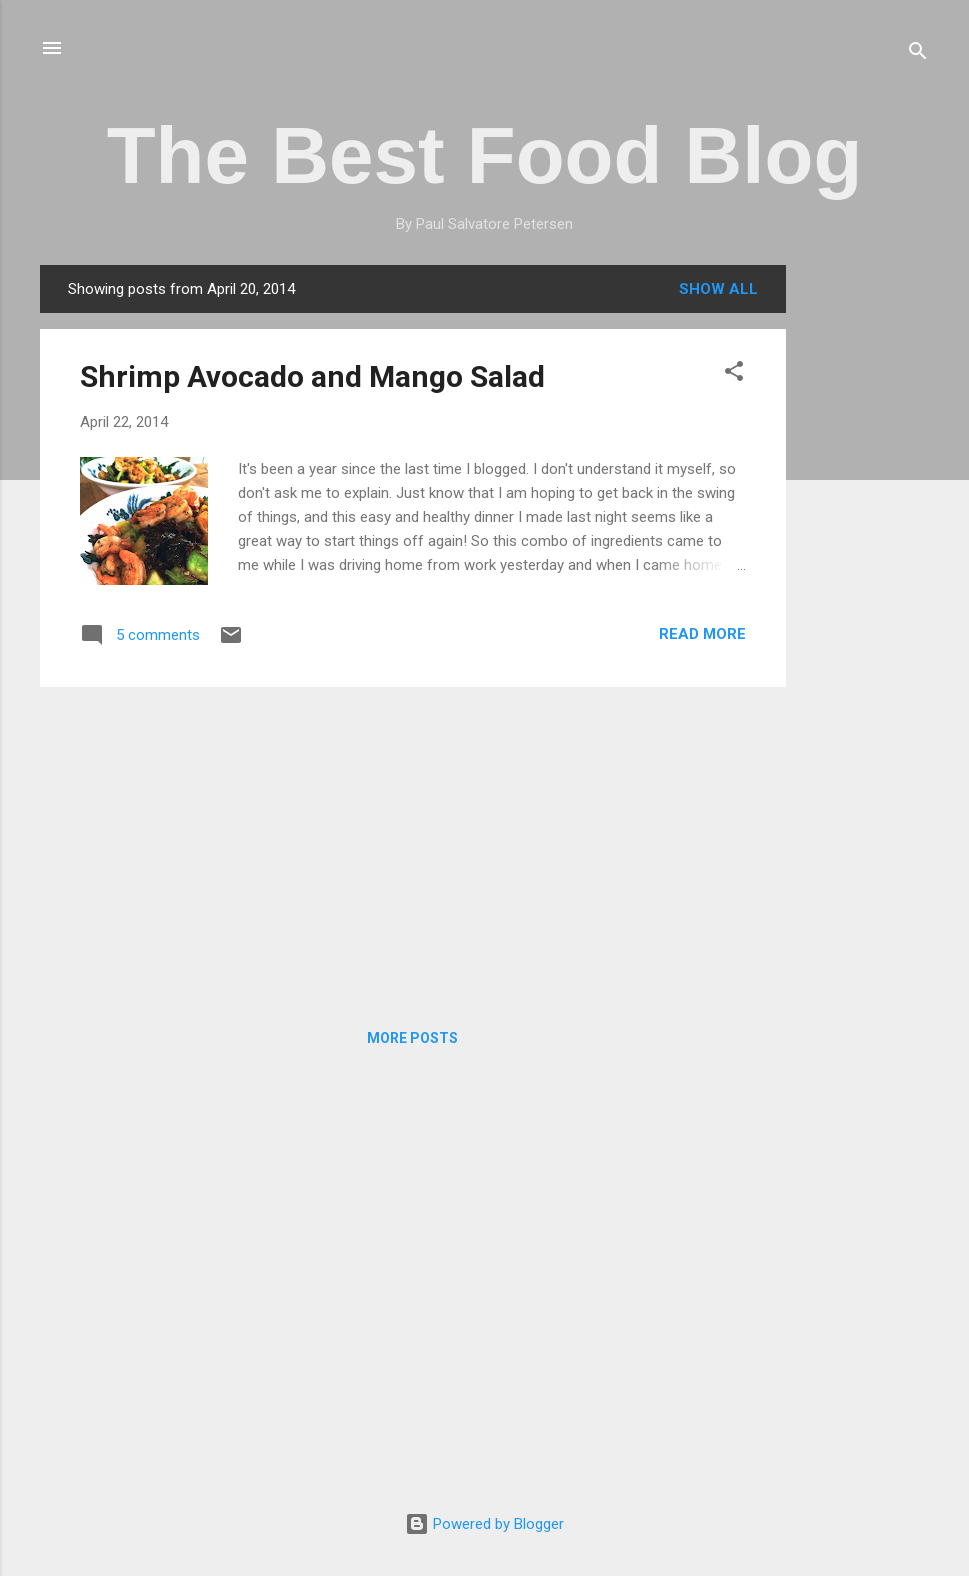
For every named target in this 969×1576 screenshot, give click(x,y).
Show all (718, 289)
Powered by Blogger (484, 1524)
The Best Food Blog (485, 155)
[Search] (918, 54)
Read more (702, 634)
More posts (412, 1038)
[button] (734, 374)
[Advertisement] (866, 565)
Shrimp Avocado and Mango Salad (312, 376)
